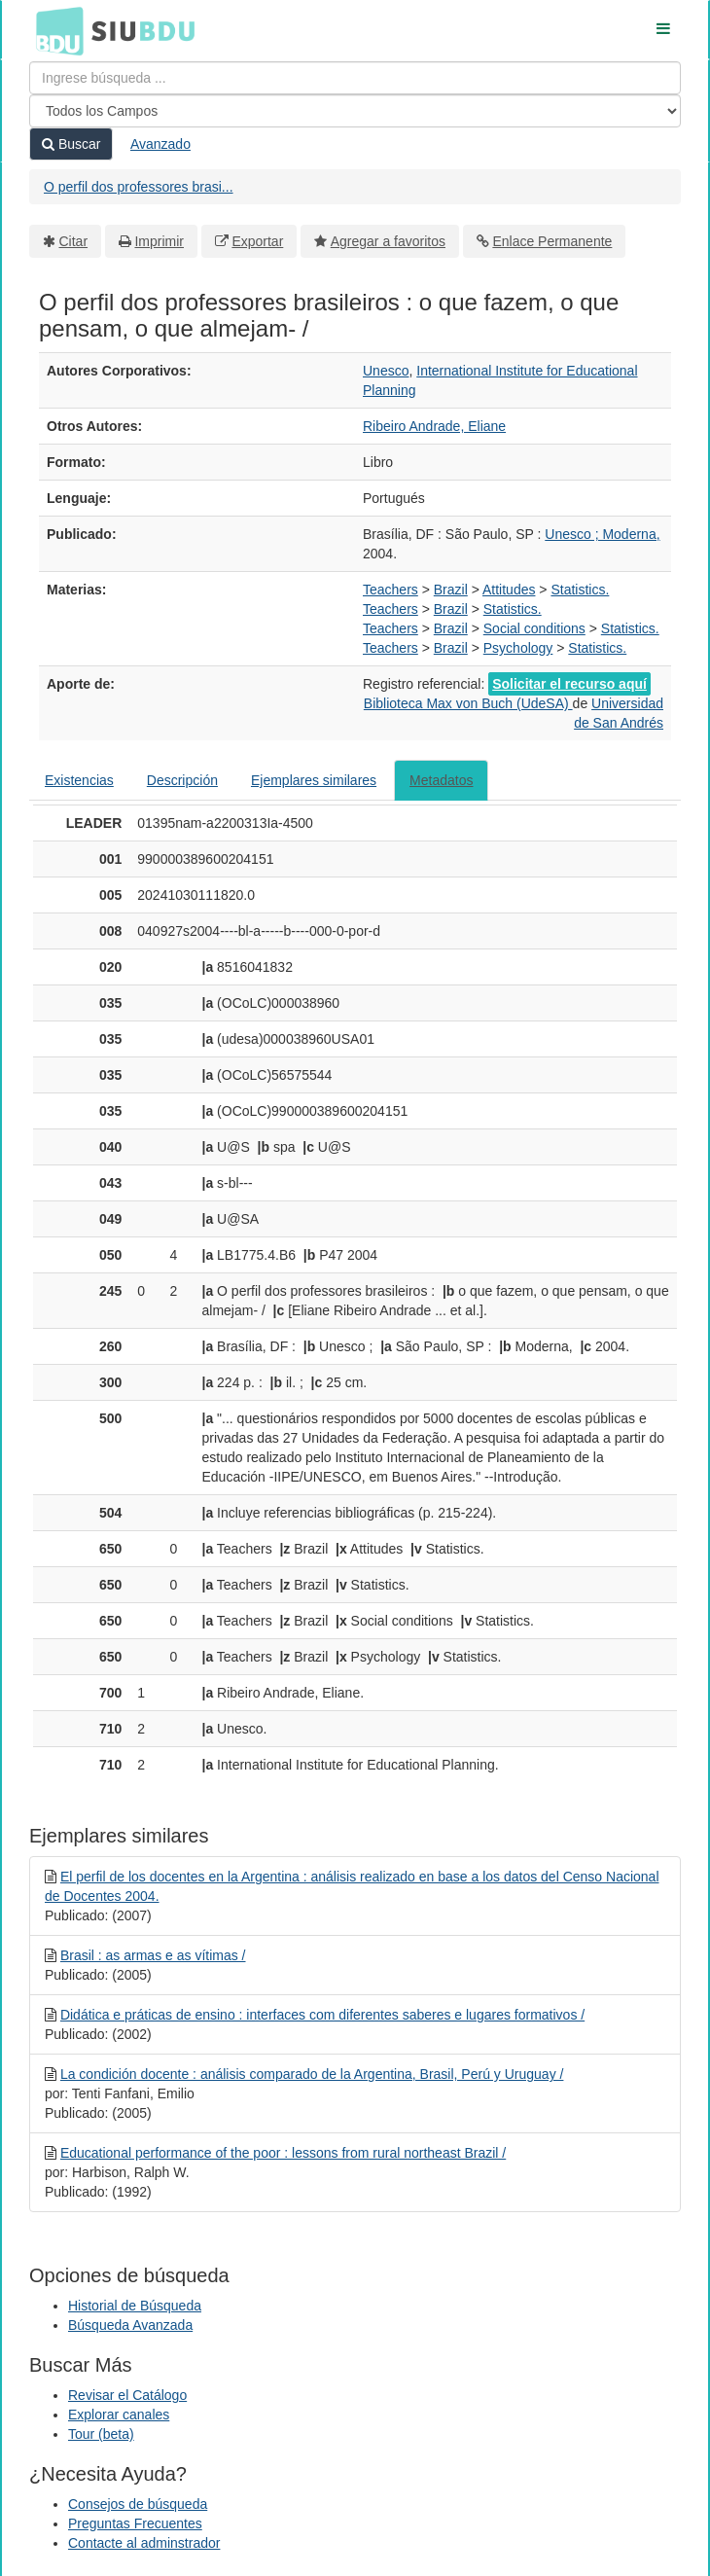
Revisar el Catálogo (127, 2395)
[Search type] (355, 110)
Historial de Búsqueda (134, 2305)
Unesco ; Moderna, (602, 534)
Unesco (385, 370)
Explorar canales (118, 2414)
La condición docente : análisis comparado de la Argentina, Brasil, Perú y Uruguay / (312, 2074)
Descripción (182, 780)
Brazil (451, 589)
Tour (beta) (101, 2434)
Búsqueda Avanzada (130, 2325)
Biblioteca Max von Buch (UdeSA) (468, 703)
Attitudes (508, 589)
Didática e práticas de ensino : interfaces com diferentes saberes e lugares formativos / (322, 2014)
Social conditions (534, 628)
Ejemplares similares (313, 780)
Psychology (518, 648)
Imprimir (159, 241)
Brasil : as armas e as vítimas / (153, 1955)
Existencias (79, 780)
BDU (54, 30)
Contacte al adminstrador (144, 2543)
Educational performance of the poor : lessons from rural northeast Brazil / (283, 2153)
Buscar (71, 144)
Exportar (257, 241)
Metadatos (441, 780)
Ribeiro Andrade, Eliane (434, 426)
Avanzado (160, 144)
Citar (74, 241)
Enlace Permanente (552, 241)
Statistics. (579, 589)
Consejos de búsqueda (137, 2504)
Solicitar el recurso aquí (569, 684)
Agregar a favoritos (388, 241)
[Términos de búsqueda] (355, 77)
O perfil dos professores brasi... (138, 187)
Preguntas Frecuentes (135, 2523)
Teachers (390, 589)
